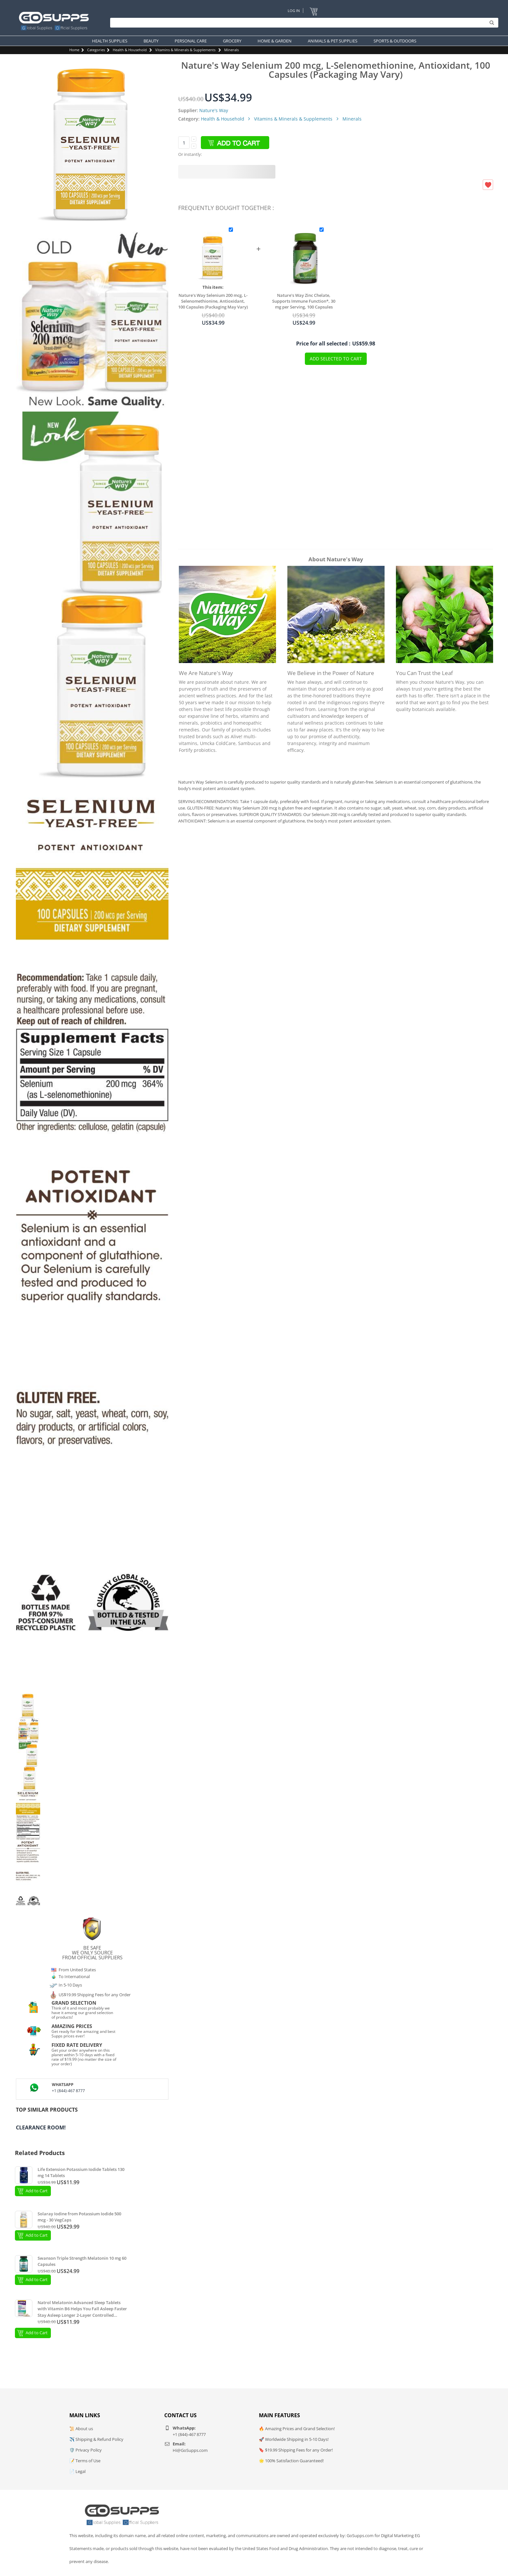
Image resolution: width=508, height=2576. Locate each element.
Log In (294, 10)
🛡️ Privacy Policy (85, 2450)
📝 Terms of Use (84, 2461)
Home (74, 49)
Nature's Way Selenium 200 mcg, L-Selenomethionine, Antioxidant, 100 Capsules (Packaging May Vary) (213, 301)
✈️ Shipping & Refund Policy (96, 2439)
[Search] (302, 23)
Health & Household (130, 49)
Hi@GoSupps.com (190, 2450)
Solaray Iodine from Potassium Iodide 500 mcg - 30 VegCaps (79, 2217)
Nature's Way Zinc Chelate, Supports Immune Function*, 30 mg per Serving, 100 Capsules (303, 301)
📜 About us (81, 2428)
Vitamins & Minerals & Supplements (185, 49)
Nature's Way (213, 110)
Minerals (231, 49)
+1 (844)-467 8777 (68, 2090)
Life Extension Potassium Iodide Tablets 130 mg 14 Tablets (81, 2172)
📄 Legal (77, 2471)
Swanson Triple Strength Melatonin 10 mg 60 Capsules (82, 2261)
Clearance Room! (41, 2127)
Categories (96, 49)
